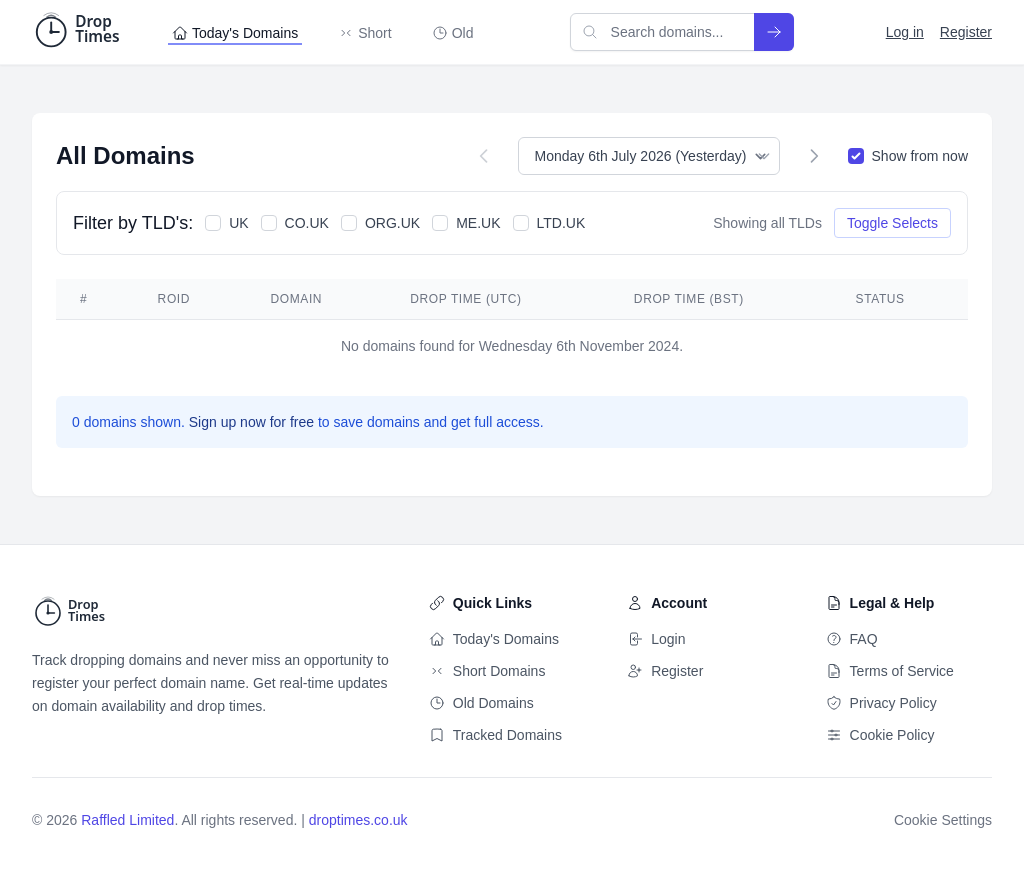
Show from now (920, 156)
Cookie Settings (943, 820)
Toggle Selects (892, 223)
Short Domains (487, 671)
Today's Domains (235, 33)
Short (364, 33)
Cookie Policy (880, 735)
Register (966, 32)
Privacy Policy (881, 703)
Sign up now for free (253, 422)
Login (656, 639)
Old (453, 33)
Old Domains (481, 703)
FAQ (852, 639)
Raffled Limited (127, 820)
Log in (905, 32)
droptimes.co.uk (358, 820)
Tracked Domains (495, 735)
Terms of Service (890, 671)
